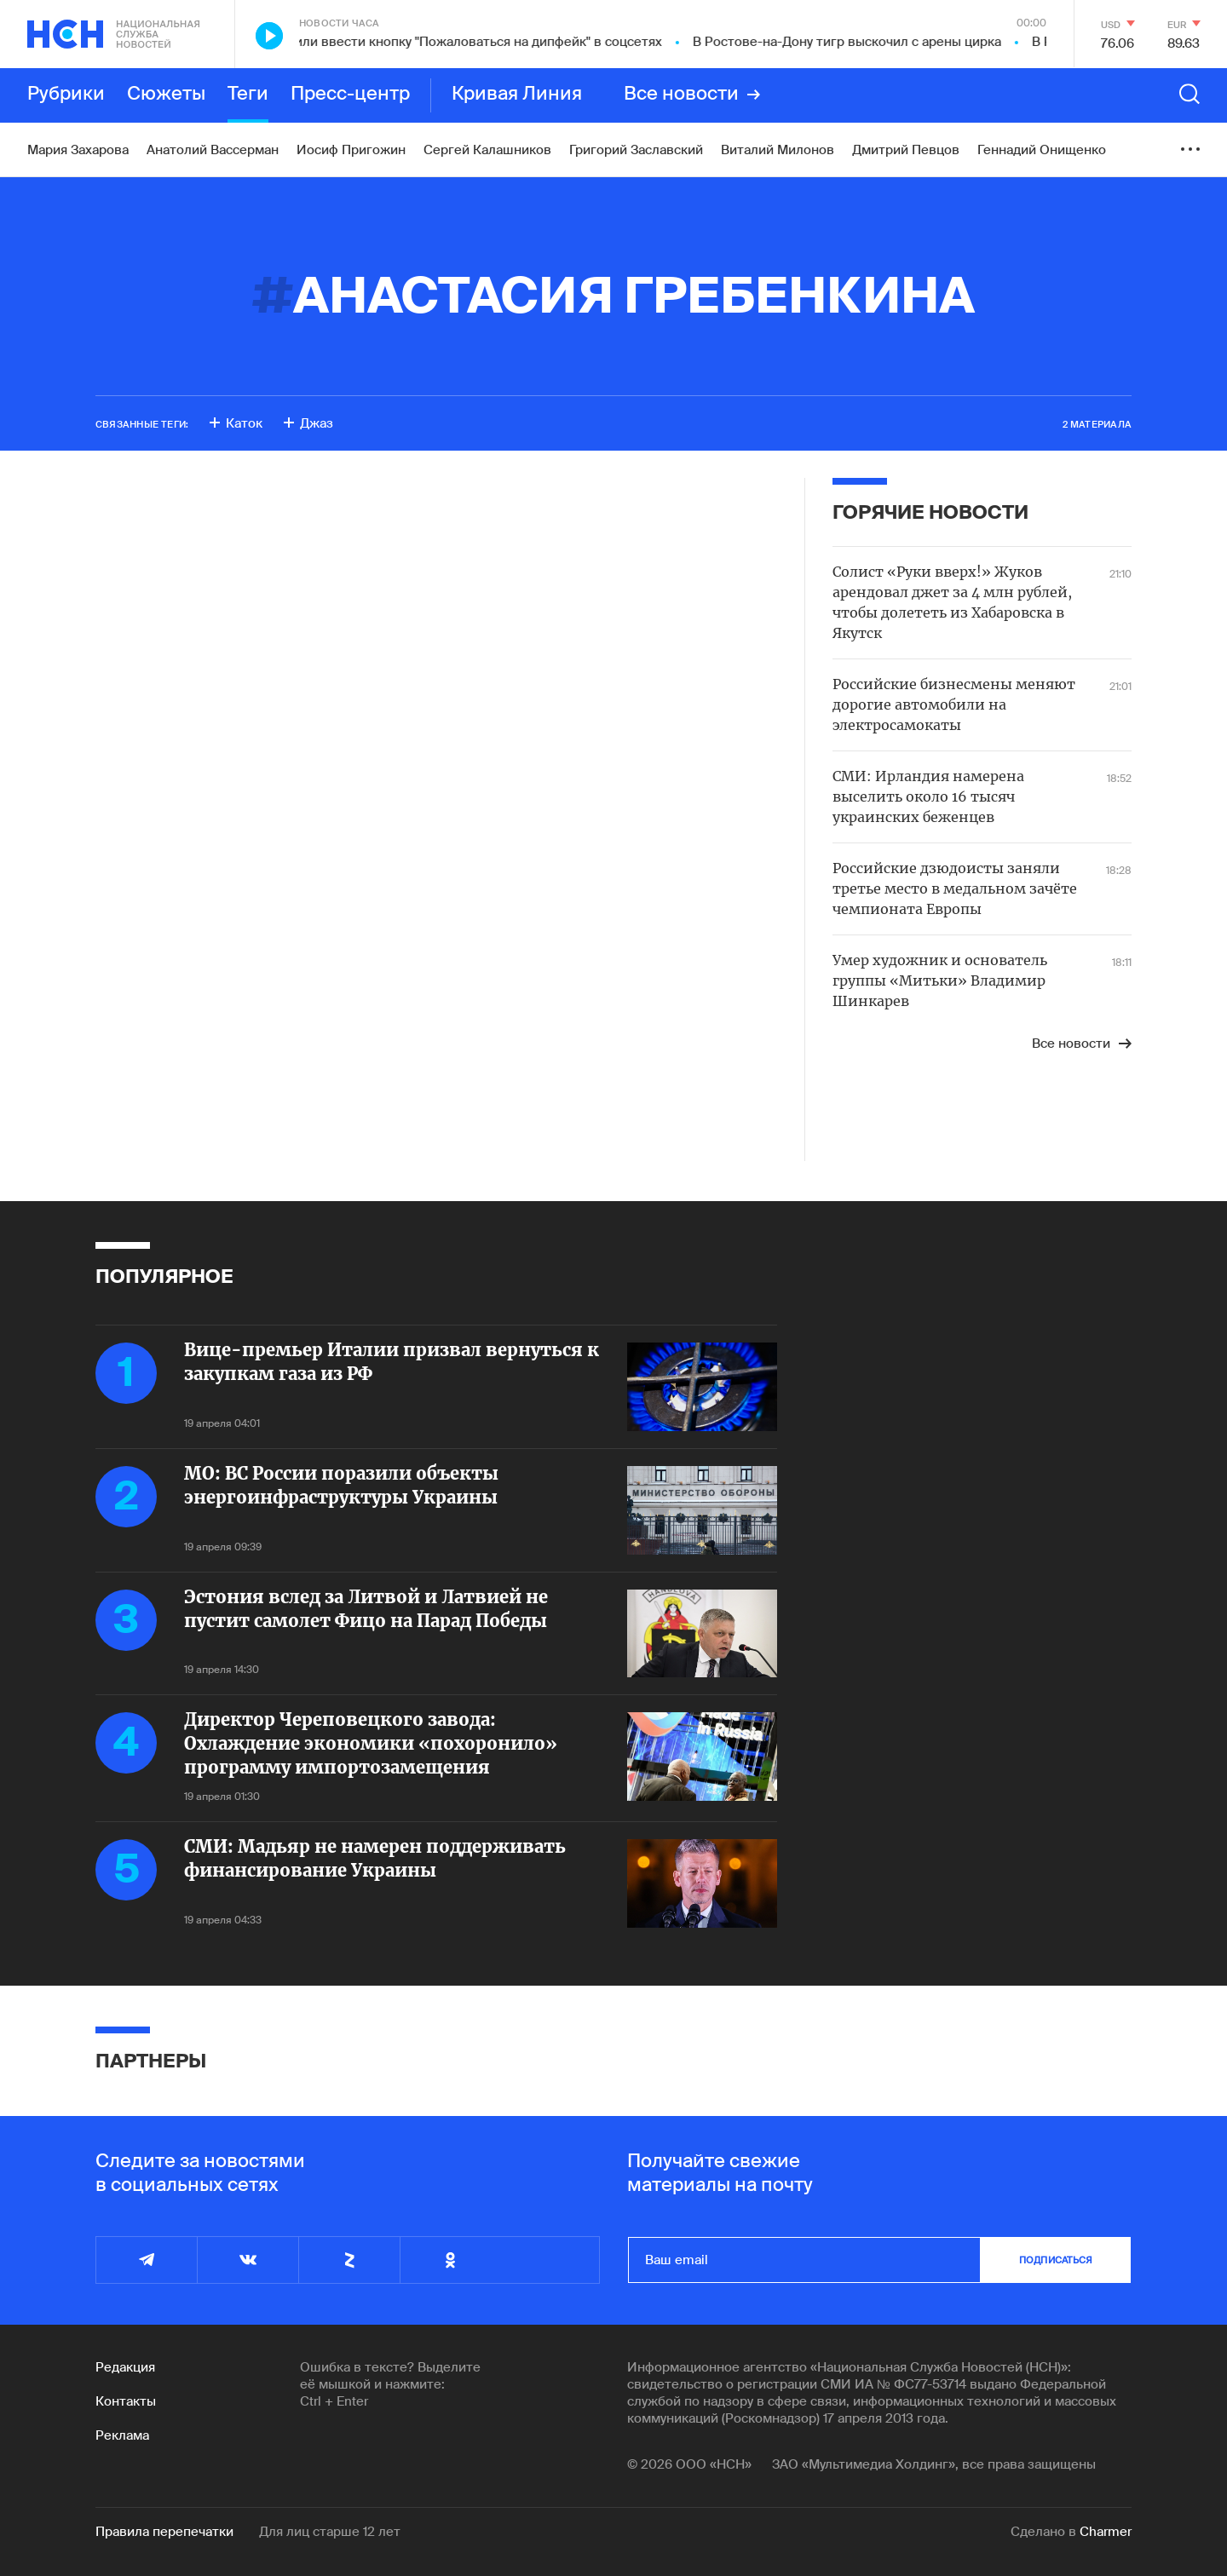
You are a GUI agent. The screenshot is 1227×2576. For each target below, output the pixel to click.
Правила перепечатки (164, 2531)
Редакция (125, 2367)
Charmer (1106, 2531)
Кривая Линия (517, 94)
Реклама (122, 2435)
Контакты (125, 2401)
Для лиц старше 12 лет (329, 2531)
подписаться (1055, 2260)
